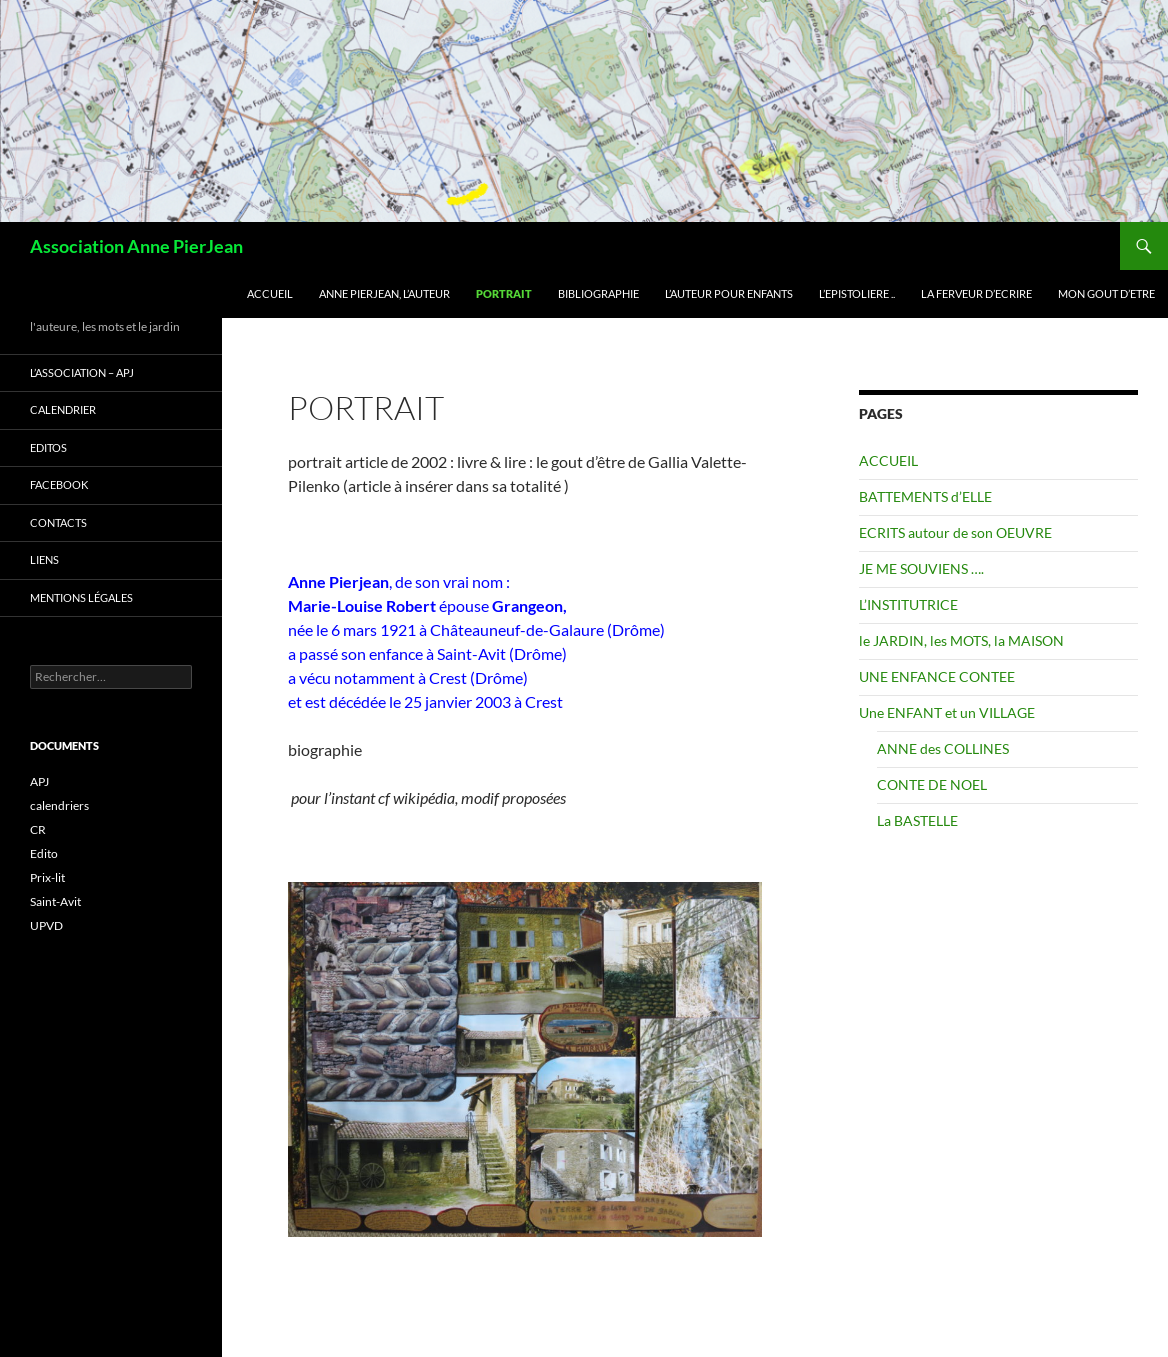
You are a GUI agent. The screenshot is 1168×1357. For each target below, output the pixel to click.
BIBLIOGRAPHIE (598, 293)
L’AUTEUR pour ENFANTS (729, 293)
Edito (44, 853)
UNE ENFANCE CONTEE (937, 676)
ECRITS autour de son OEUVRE (955, 532)
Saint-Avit (55, 901)
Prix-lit (47, 877)
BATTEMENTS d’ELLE (925, 496)
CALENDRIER (63, 409)
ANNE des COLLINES (943, 748)
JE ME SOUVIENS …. (921, 568)
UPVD (46, 925)
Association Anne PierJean (136, 246)
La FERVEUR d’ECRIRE (976, 293)
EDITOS (48, 447)
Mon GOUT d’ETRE (1106, 293)
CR (38, 829)
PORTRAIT (504, 293)
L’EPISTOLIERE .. (857, 293)
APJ (39, 781)
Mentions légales (81, 597)
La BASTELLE (917, 820)
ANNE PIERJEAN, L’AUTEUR (384, 293)
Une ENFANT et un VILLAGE (947, 712)
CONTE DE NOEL (932, 784)
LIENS (44, 559)
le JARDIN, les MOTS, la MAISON (961, 640)
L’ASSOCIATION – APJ (82, 372)
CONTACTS (58, 522)
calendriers (59, 805)
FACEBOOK (59, 484)
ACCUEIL (270, 293)
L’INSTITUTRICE (908, 604)
